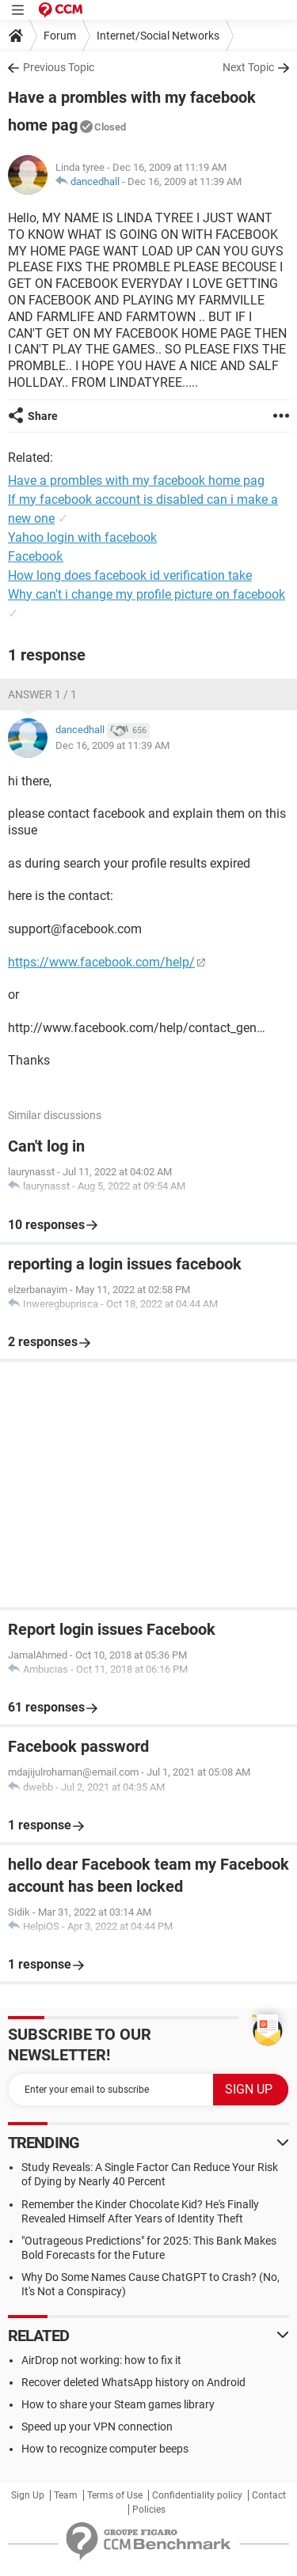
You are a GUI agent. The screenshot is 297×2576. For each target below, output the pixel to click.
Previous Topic (58, 67)
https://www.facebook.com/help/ (101, 962)
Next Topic (248, 67)
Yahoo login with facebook (82, 537)
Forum (60, 35)
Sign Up (27, 2495)
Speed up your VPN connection (97, 2426)
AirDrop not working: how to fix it (101, 2360)
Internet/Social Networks (158, 35)
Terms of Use (115, 2495)
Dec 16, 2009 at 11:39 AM (185, 181)
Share (43, 416)
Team (66, 2495)
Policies (149, 2509)
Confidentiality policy (197, 2495)
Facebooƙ (35, 556)
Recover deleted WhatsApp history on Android (133, 2382)
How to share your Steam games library (118, 2404)
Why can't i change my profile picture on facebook (146, 594)
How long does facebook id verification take (130, 575)
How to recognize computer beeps (104, 2448)
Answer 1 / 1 (42, 694)
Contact (269, 2495)
